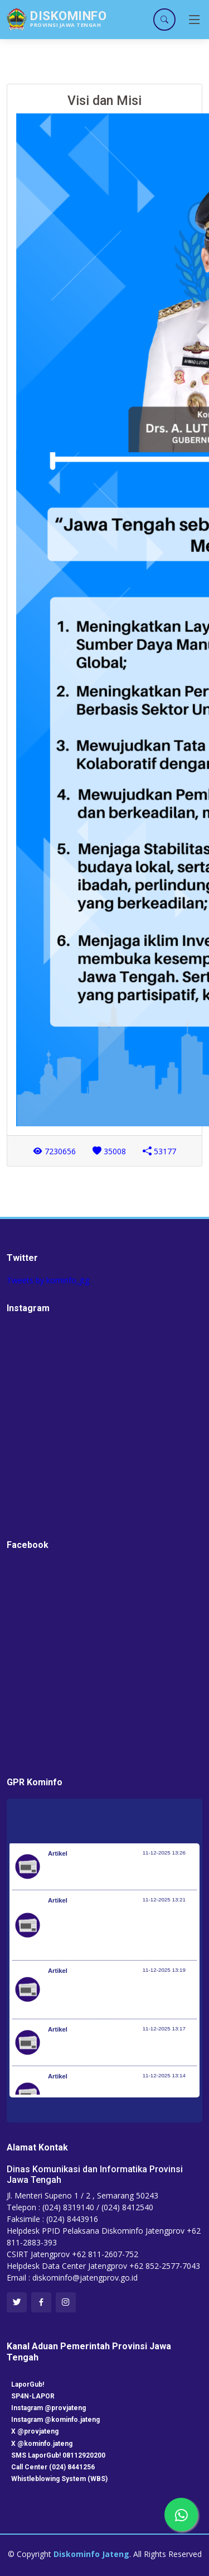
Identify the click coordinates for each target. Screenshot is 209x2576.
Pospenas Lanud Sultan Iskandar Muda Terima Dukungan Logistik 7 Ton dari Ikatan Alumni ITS (116, 1995)
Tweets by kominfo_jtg (48, 1280)
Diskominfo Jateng (91, 2554)
